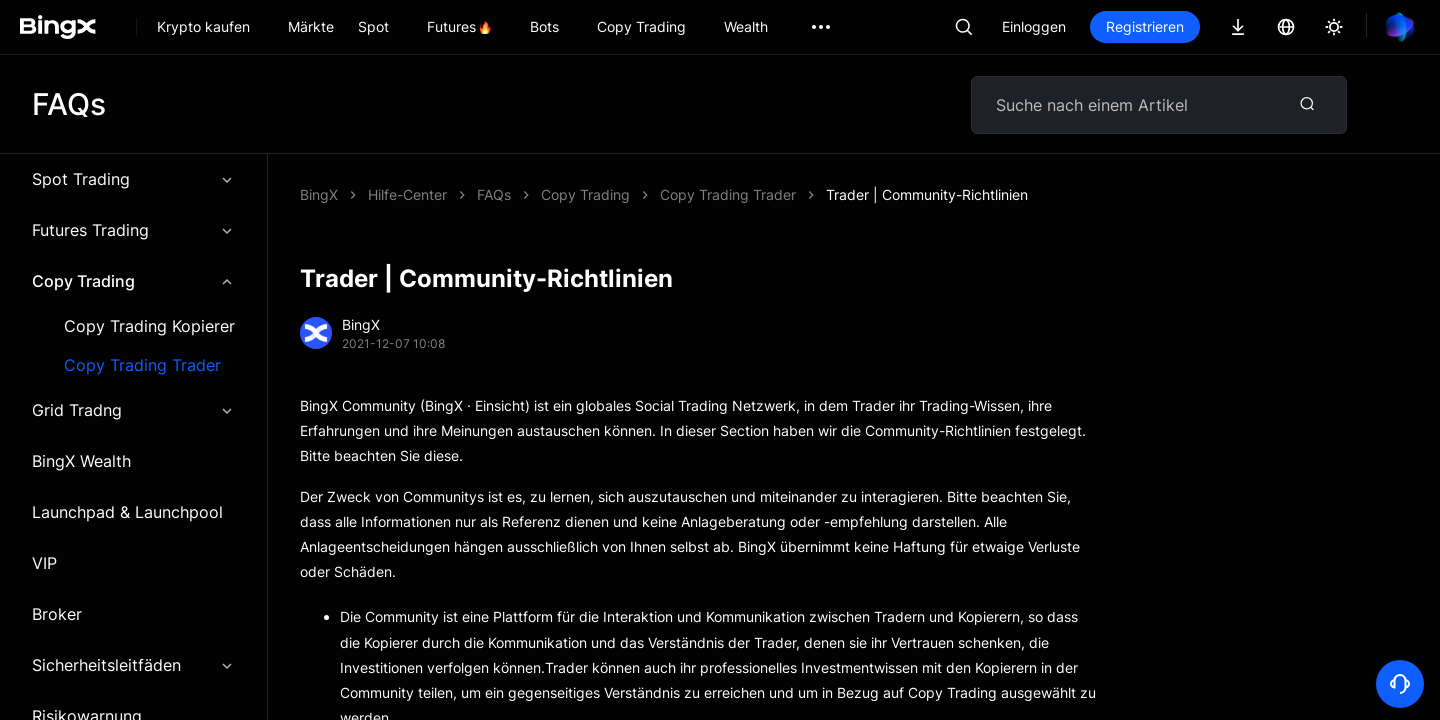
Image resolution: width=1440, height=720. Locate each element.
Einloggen (1034, 26)
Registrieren (1145, 26)
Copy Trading (133, 281)
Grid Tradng (133, 410)
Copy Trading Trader (142, 365)
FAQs (494, 194)
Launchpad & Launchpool (127, 512)
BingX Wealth (81, 461)
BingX (319, 194)
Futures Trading (133, 230)
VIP (44, 563)
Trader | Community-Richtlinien (927, 194)
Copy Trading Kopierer (149, 326)
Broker (57, 614)
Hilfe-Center (407, 194)
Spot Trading (133, 179)
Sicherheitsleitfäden (133, 665)
